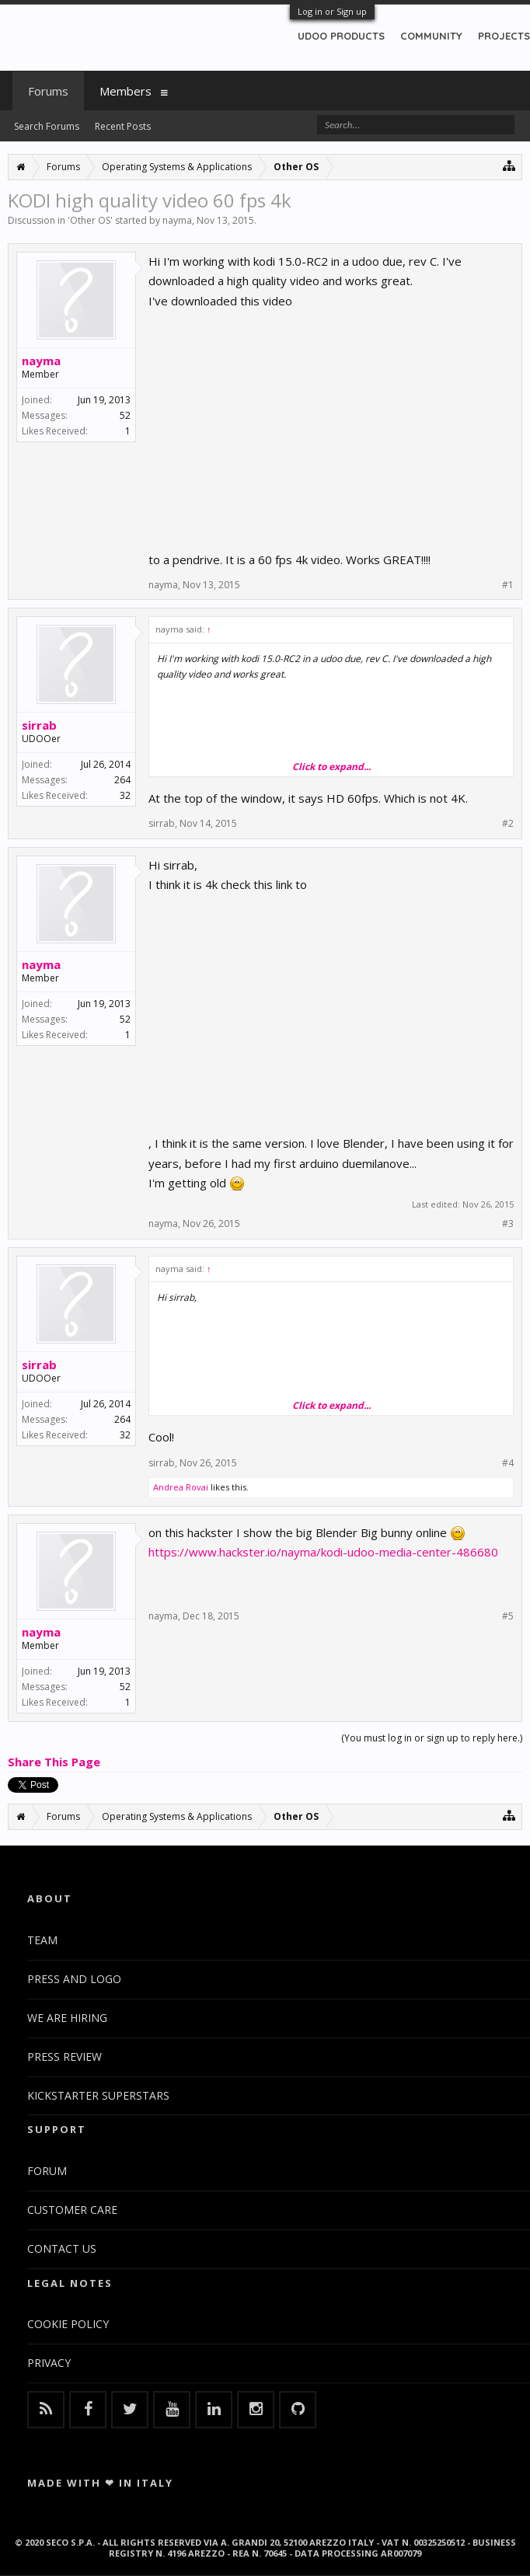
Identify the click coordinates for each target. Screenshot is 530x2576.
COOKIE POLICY (68, 2323)
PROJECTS (504, 36)
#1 (508, 585)
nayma (177, 220)
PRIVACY (49, 2362)
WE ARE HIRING (67, 2017)
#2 (508, 823)
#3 (508, 1224)
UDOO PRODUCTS (341, 36)
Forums (48, 91)
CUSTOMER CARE (72, 2209)
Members (125, 91)
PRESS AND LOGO (74, 1978)
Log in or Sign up (332, 11)
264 (122, 779)
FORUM (47, 2170)
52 (125, 415)
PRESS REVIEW (64, 2056)
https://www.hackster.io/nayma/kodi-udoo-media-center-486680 (323, 1552)
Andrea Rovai (180, 1487)
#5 (508, 1616)
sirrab (39, 725)
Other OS (90, 220)
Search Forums (46, 126)
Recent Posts (123, 126)
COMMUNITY (431, 36)
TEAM (42, 1940)
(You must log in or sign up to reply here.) (431, 1738)
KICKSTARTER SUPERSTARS (98, 2095)
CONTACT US (61, 2248)
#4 (508, 1463)
